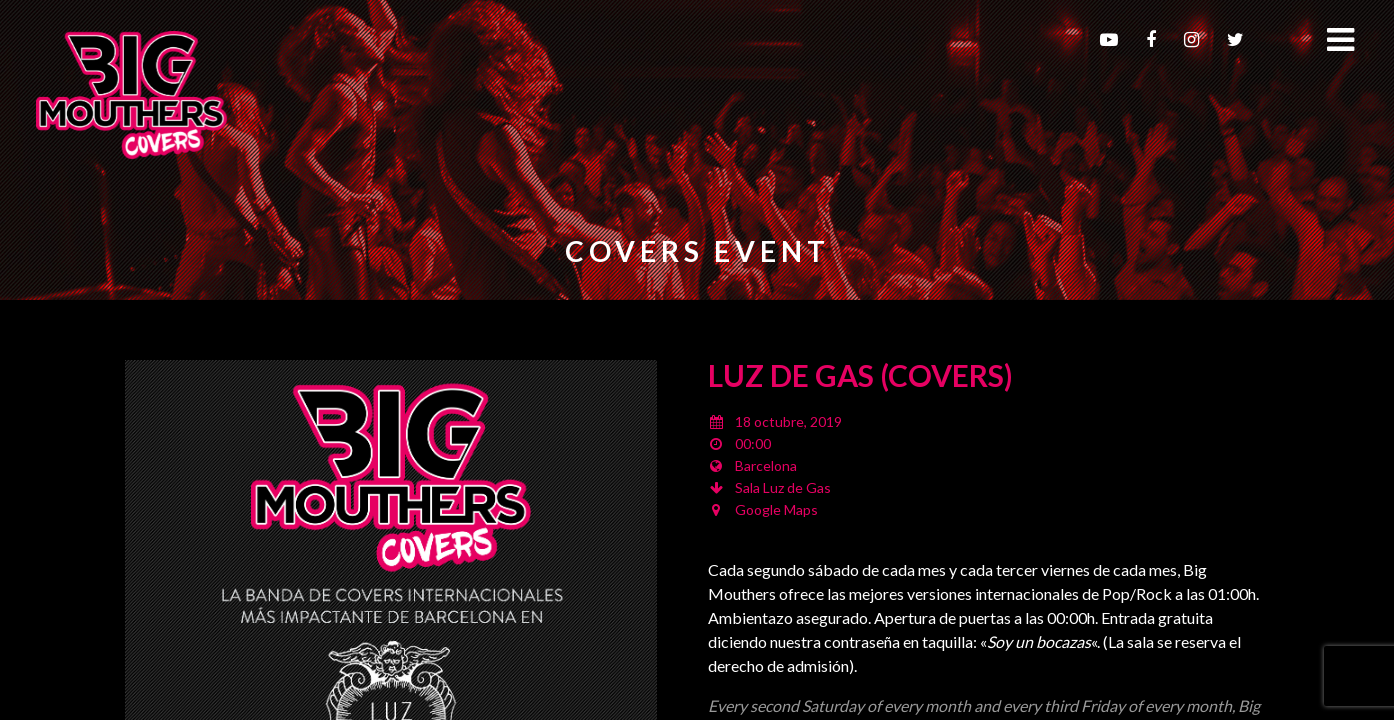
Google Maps (776, 509)
